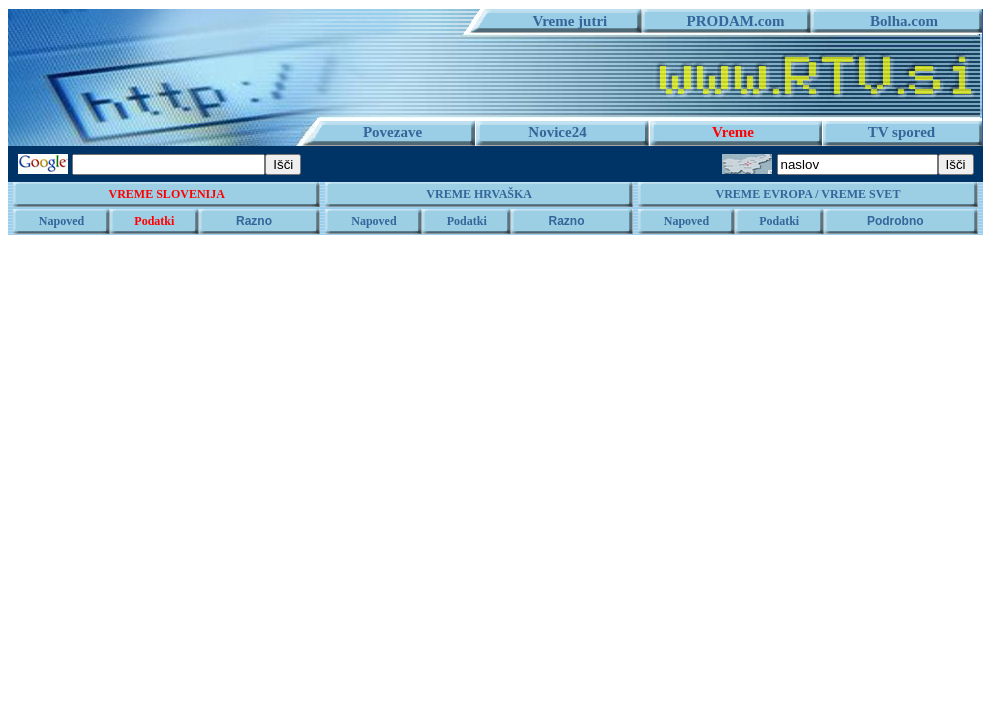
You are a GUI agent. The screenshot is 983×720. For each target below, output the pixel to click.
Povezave (392, 132)
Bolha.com (896, 21)
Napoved (61, 221)
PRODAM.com (728, 21)
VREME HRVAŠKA (479, 194)
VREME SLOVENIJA (167, 194)
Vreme (733, 132)
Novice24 (557, 132)
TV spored (901, 132)
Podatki (154, 221)
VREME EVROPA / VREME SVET (807, 194)
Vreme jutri (563, 21)
